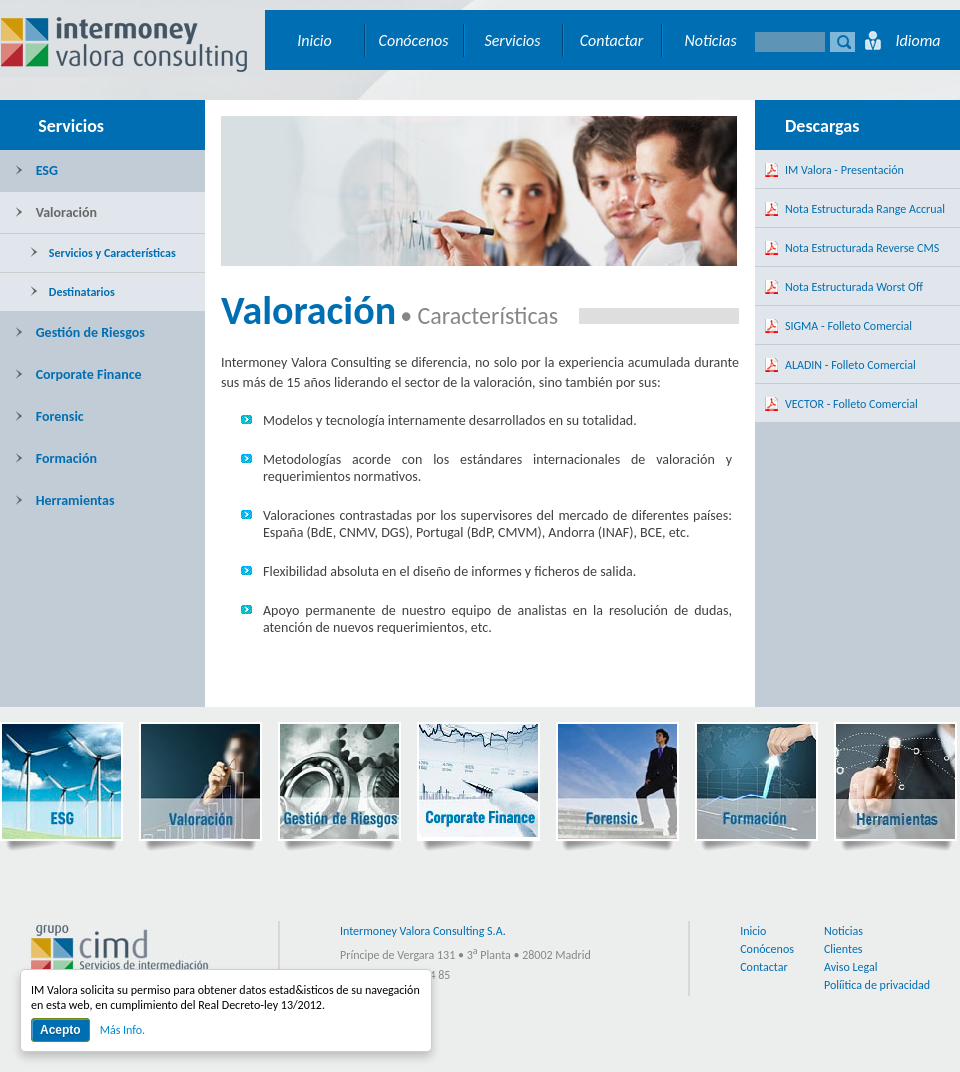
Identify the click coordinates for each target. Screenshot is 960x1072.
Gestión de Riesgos (80, 332)
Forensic (49, 416)
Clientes (843, 949)
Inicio (314, 40)
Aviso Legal (851, 967)
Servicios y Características (103, 253)
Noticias (710, 40)
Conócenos (414, 40)
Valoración (56, 212)
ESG (36, 170)
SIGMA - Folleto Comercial (848, 326)
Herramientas (65, 500)
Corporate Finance (78, 374)
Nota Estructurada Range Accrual (865, 209)
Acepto (60, 1030)
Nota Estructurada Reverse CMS (862, 248)
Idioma (917, 40)
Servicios (512, 40)
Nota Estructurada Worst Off (854, 287)
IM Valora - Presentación (844, 170)
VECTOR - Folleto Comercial (851, 404)
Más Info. (122, 1030)
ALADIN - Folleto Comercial (850, 365)
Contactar (612, 40)
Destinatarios (72, 292)
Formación (56, 458)
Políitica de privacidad (877, 985)
